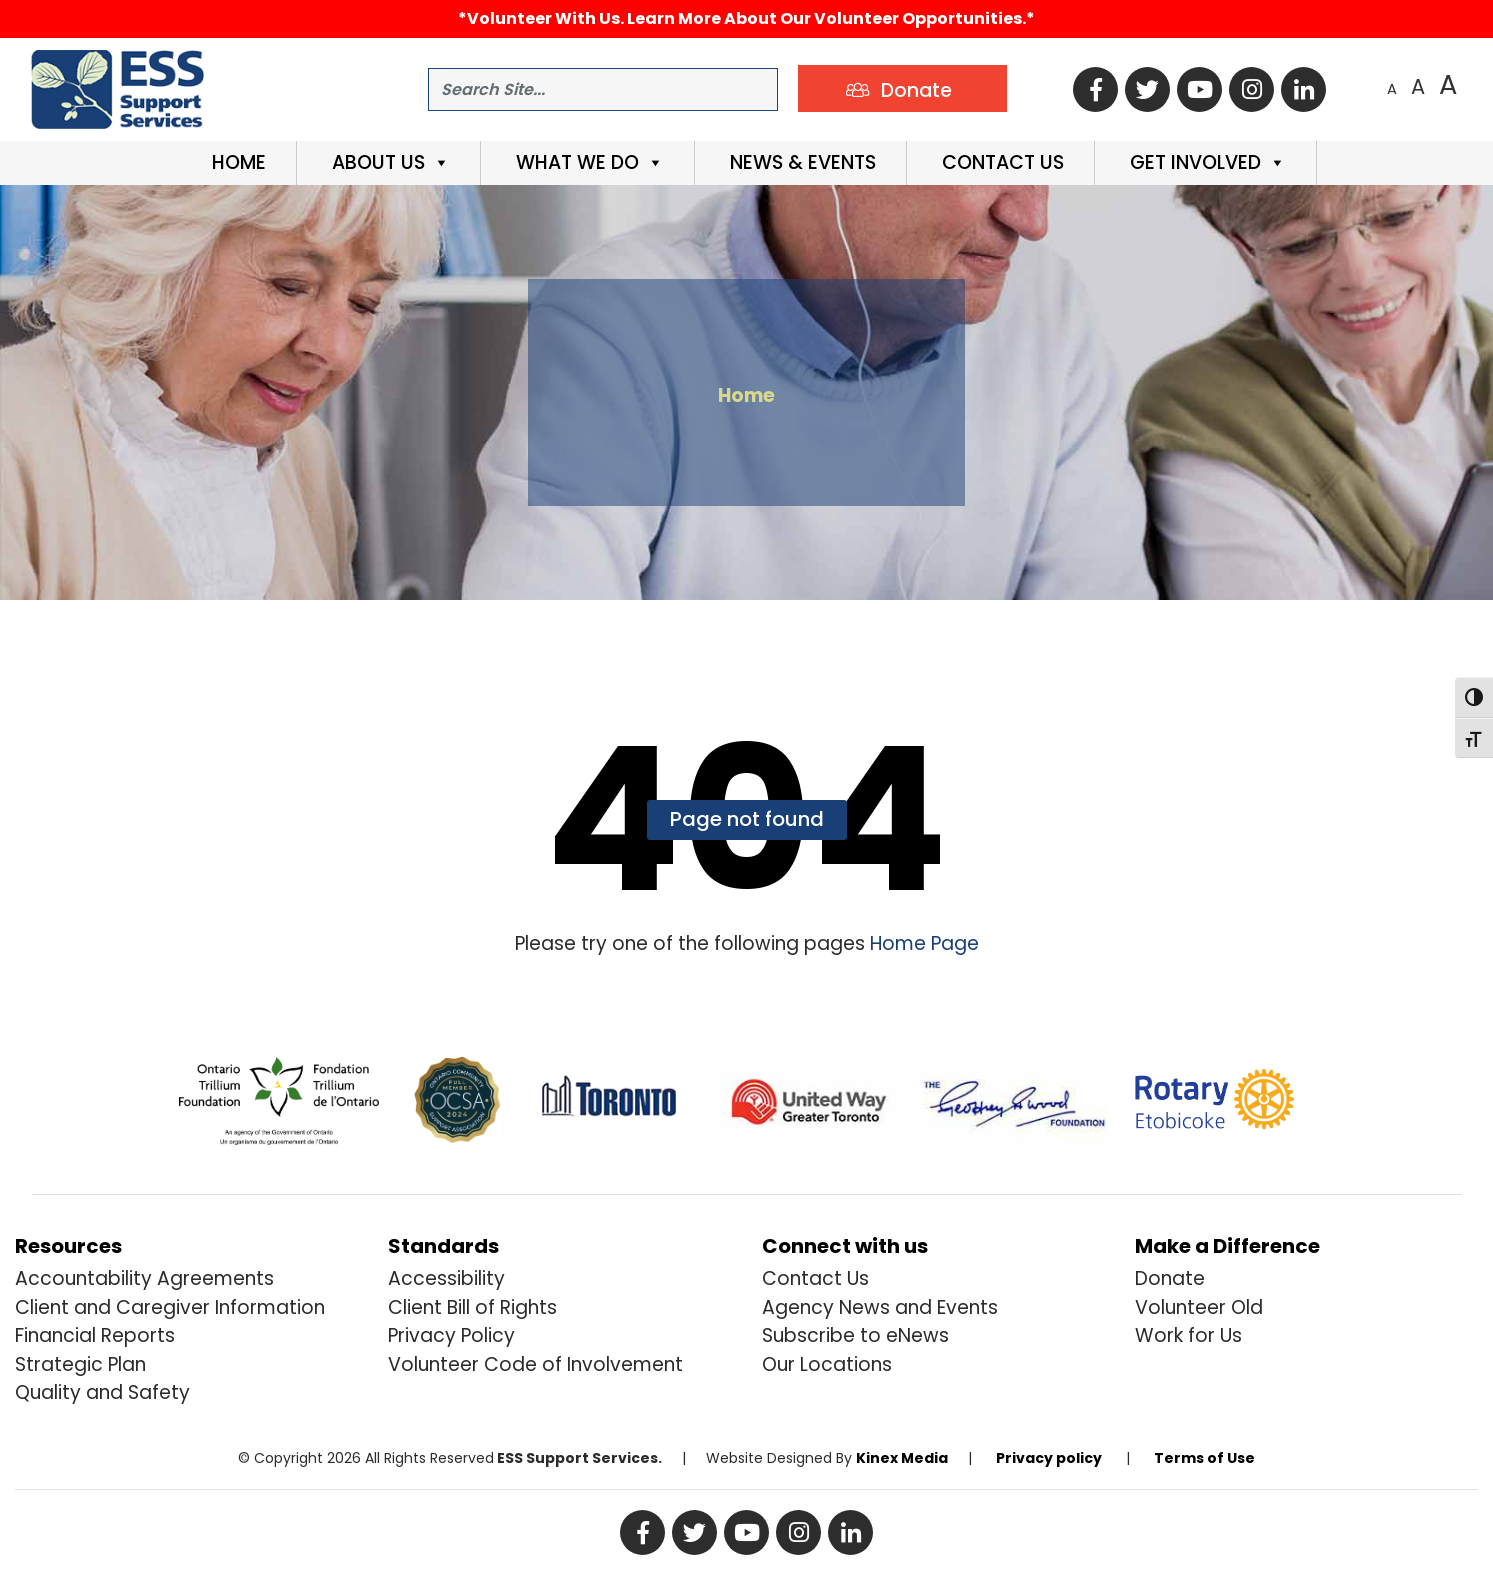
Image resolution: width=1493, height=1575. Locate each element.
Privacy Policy (451, 1335)
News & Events (800, 162)
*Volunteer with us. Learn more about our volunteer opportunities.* (746, 18)
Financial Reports (95, 1335)
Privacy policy (1049, 1458)
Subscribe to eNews (855, 1335)
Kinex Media (902, 1458)
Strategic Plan (80, 1364)
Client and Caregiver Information (170, 1307)
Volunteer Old (1199, 1307)
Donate (1170, 1278)
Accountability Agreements (144, 1278)
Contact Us (1000, 162)
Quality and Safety (102, 1392)
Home (236, 162)
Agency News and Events (880, 1307)
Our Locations (827, 1364)
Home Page (922, 943)
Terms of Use (1204, 1458)
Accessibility (446, 1278)
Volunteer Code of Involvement (535, 1364)
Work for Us (1188, 1335)
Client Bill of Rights (472, 1307)
